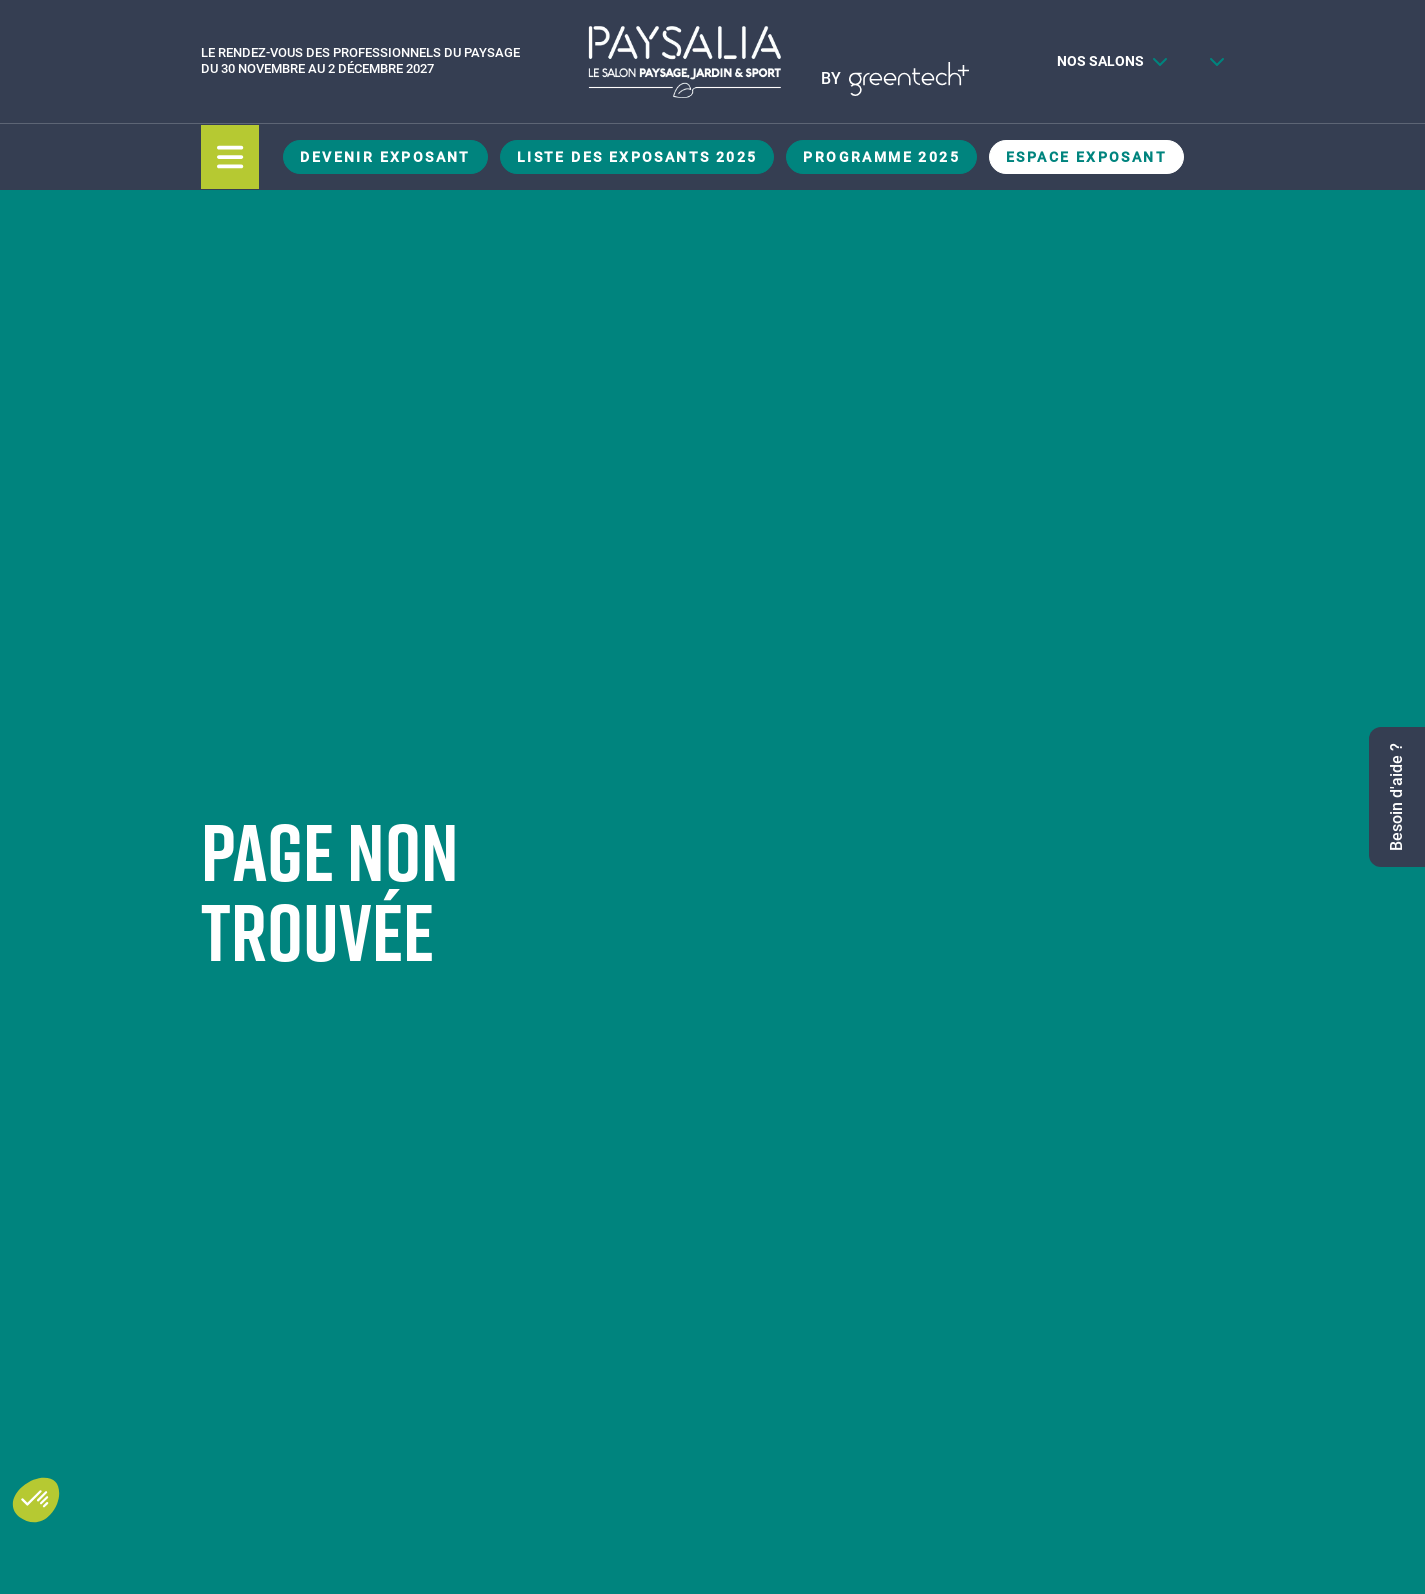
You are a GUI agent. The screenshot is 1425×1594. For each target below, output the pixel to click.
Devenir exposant (385, 157)
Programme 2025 (881, 157)
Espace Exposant (1086, 157)
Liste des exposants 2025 (637, 157)
